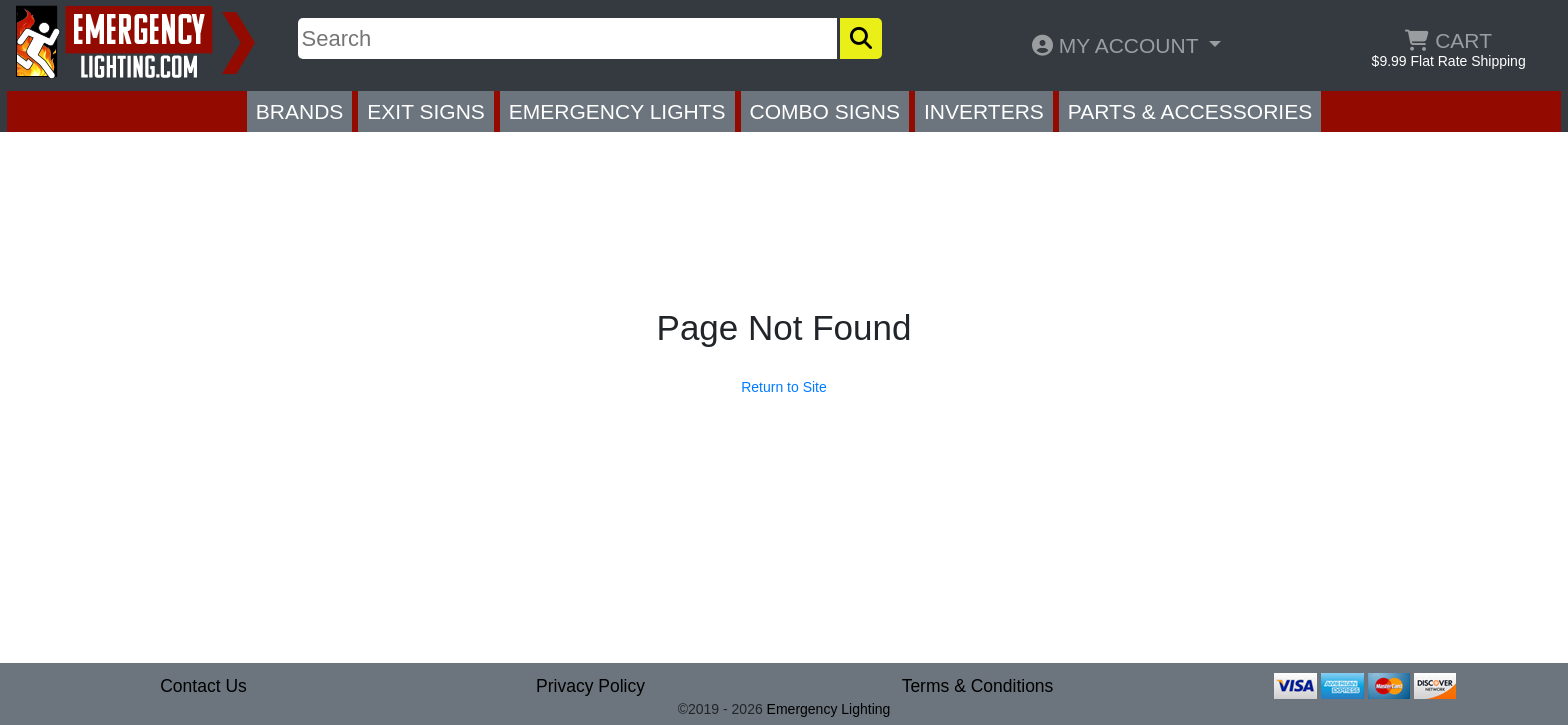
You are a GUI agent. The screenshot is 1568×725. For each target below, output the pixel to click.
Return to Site (784, 387)
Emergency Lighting (829, 709)
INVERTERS (984, 111)
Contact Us (203, 686)
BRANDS (300, 111)
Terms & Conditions (978, 686)
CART (1448, 40)
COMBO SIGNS (825, 111)
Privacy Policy (590, 686)
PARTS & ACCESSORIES (1190, 111)
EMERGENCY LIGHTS (617, 111)
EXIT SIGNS (425, 111)
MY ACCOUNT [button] (1118, 45)
